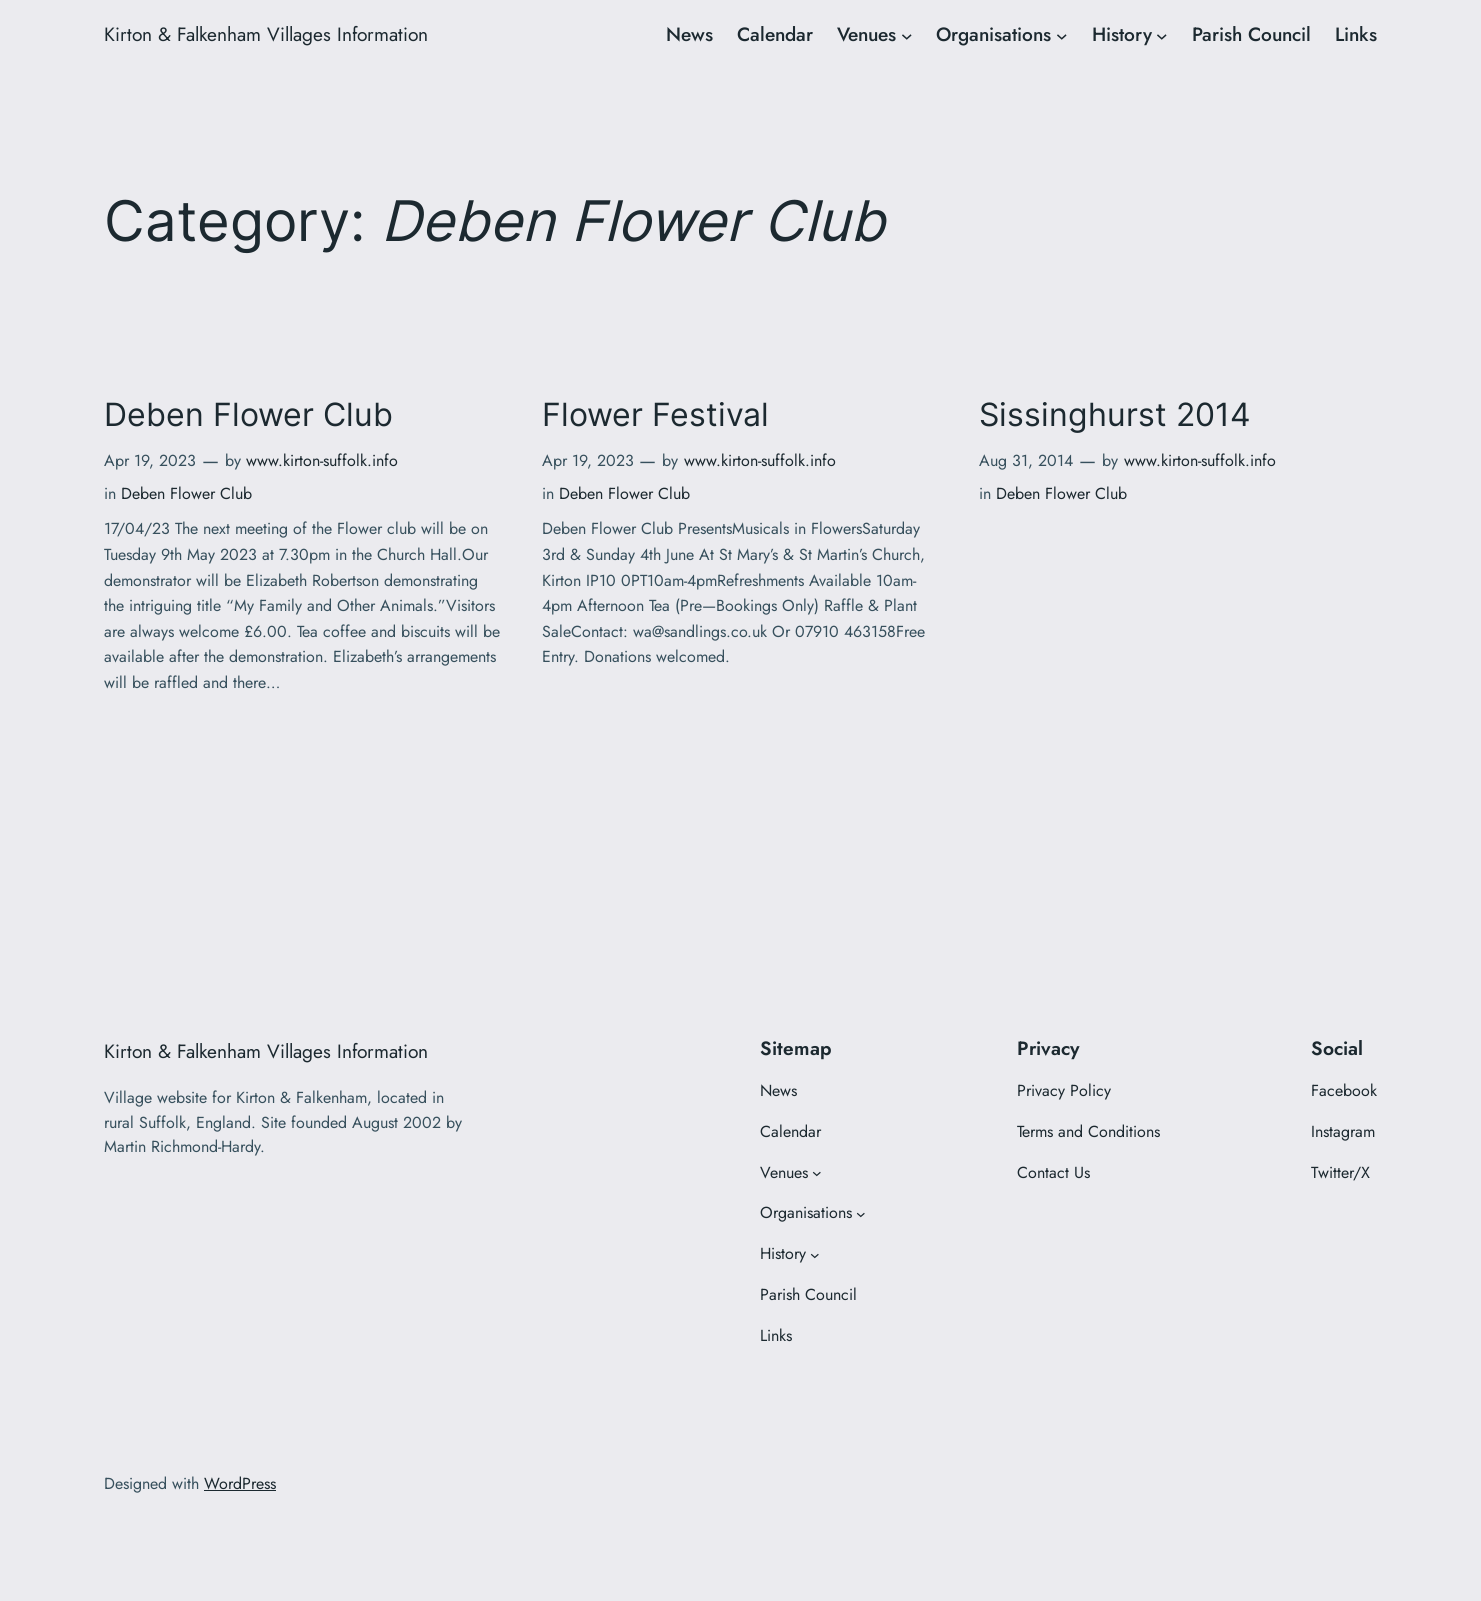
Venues (866, 34)
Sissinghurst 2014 (1115, 415)
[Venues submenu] (907, 35)
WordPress (240, 1483)
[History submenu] (1162, 35)
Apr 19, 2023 (150, 460)
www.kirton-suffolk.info (322, 460)
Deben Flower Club (248, 415)
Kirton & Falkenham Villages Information (266, 34)
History (1122, 34)
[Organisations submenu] (1062, 35)
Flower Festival (655, 415)
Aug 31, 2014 (1026, 460)
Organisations (993, 34)
